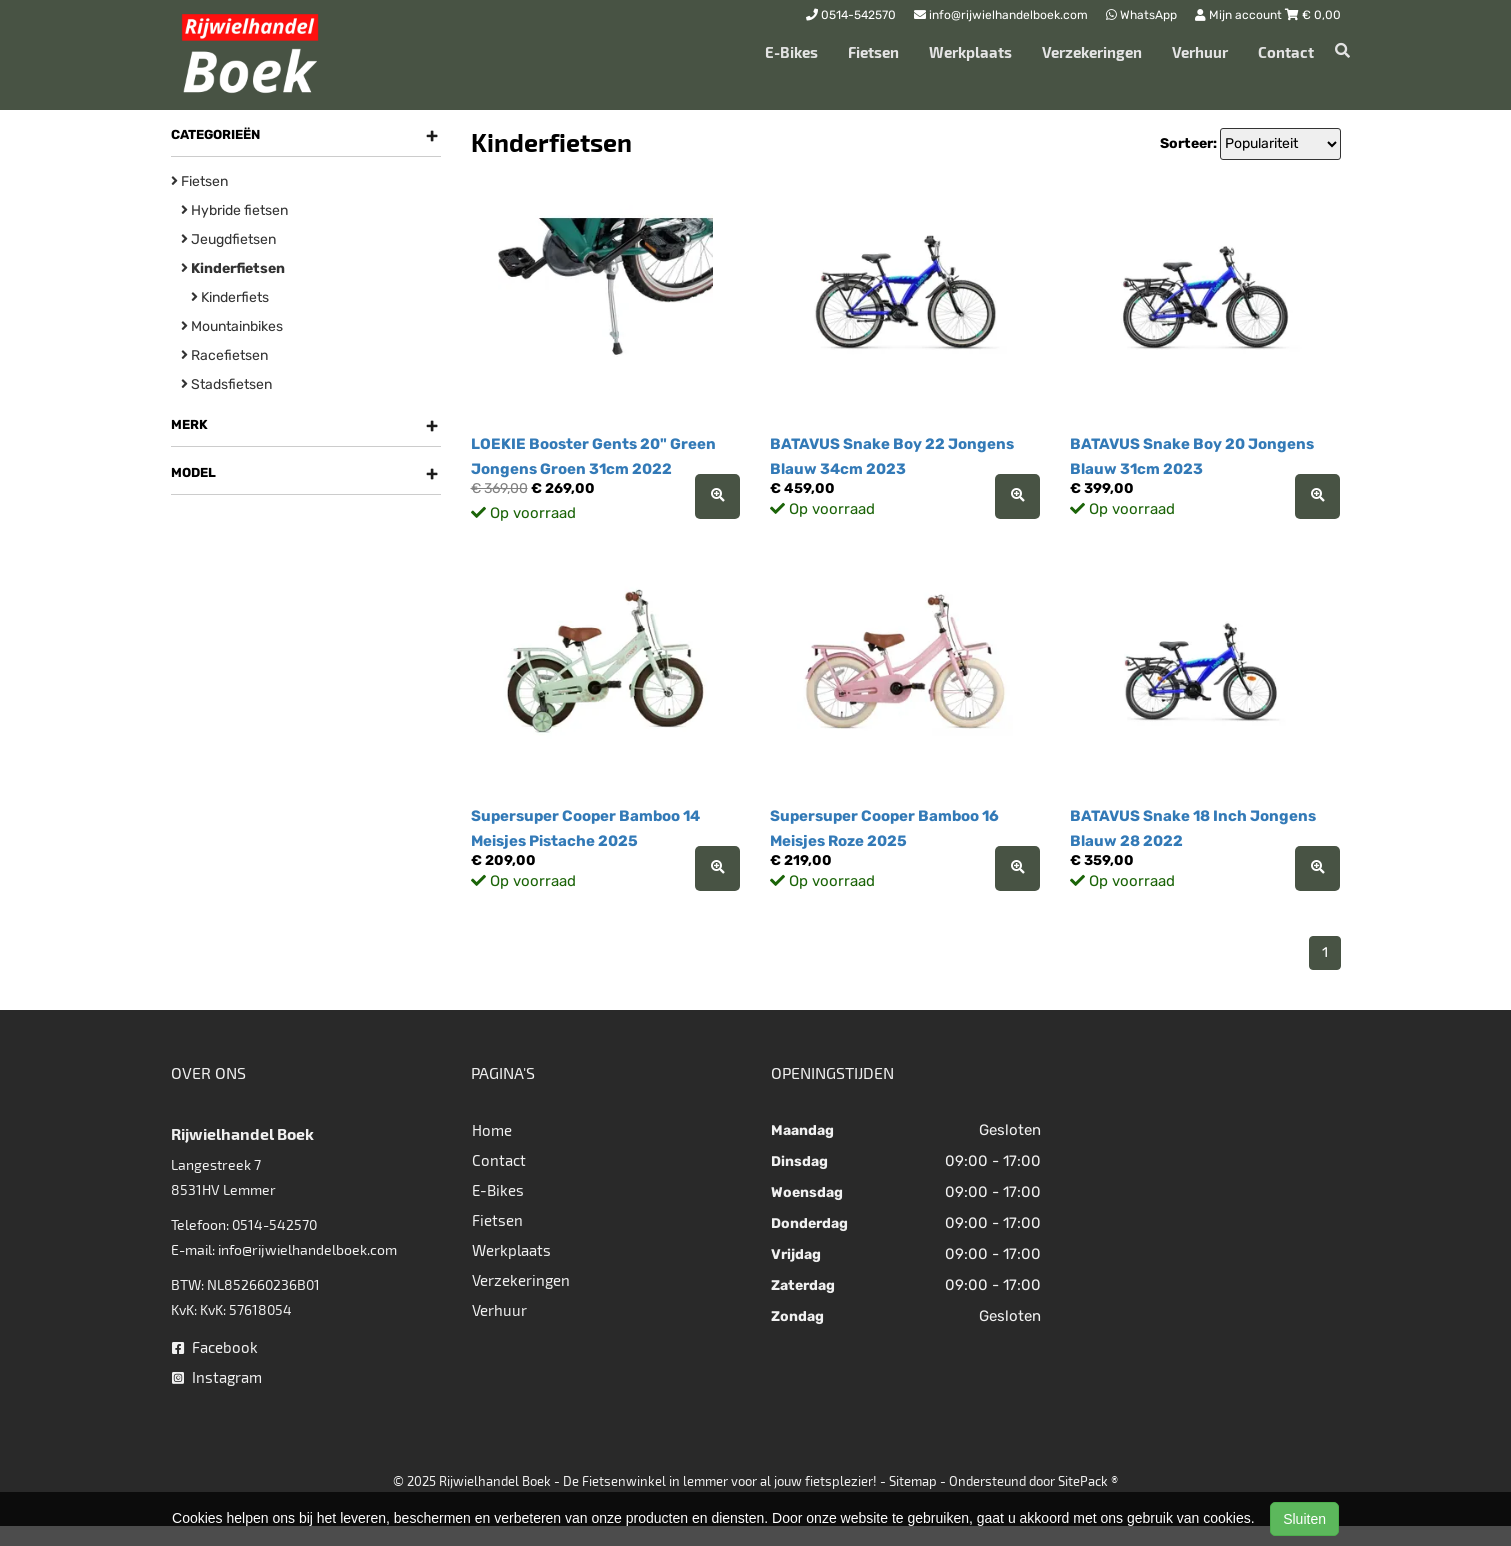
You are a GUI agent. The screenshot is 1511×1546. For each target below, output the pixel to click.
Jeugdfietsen (228, 239)
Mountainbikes (232, 326)
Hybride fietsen (234, 210)
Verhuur (1200, 52)
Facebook (215, 1347)
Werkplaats (970, 52)
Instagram (217, 1377)
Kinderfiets (230, 297)
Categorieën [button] (304, 135)
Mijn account (1240, 15)
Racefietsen (224, 355)
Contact (1286, 52)
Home (492, 1130)
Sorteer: (1188, 143)
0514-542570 (274, 1224)
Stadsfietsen (226, 384)
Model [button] (304, 473)
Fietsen (873, 52)
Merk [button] (304, 425)
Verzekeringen (1092, 52)
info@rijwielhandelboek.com (307, 1249)
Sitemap (913, 1481)
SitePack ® (1088, 1481)
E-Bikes (791, 52)
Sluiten (1304, 1519)
